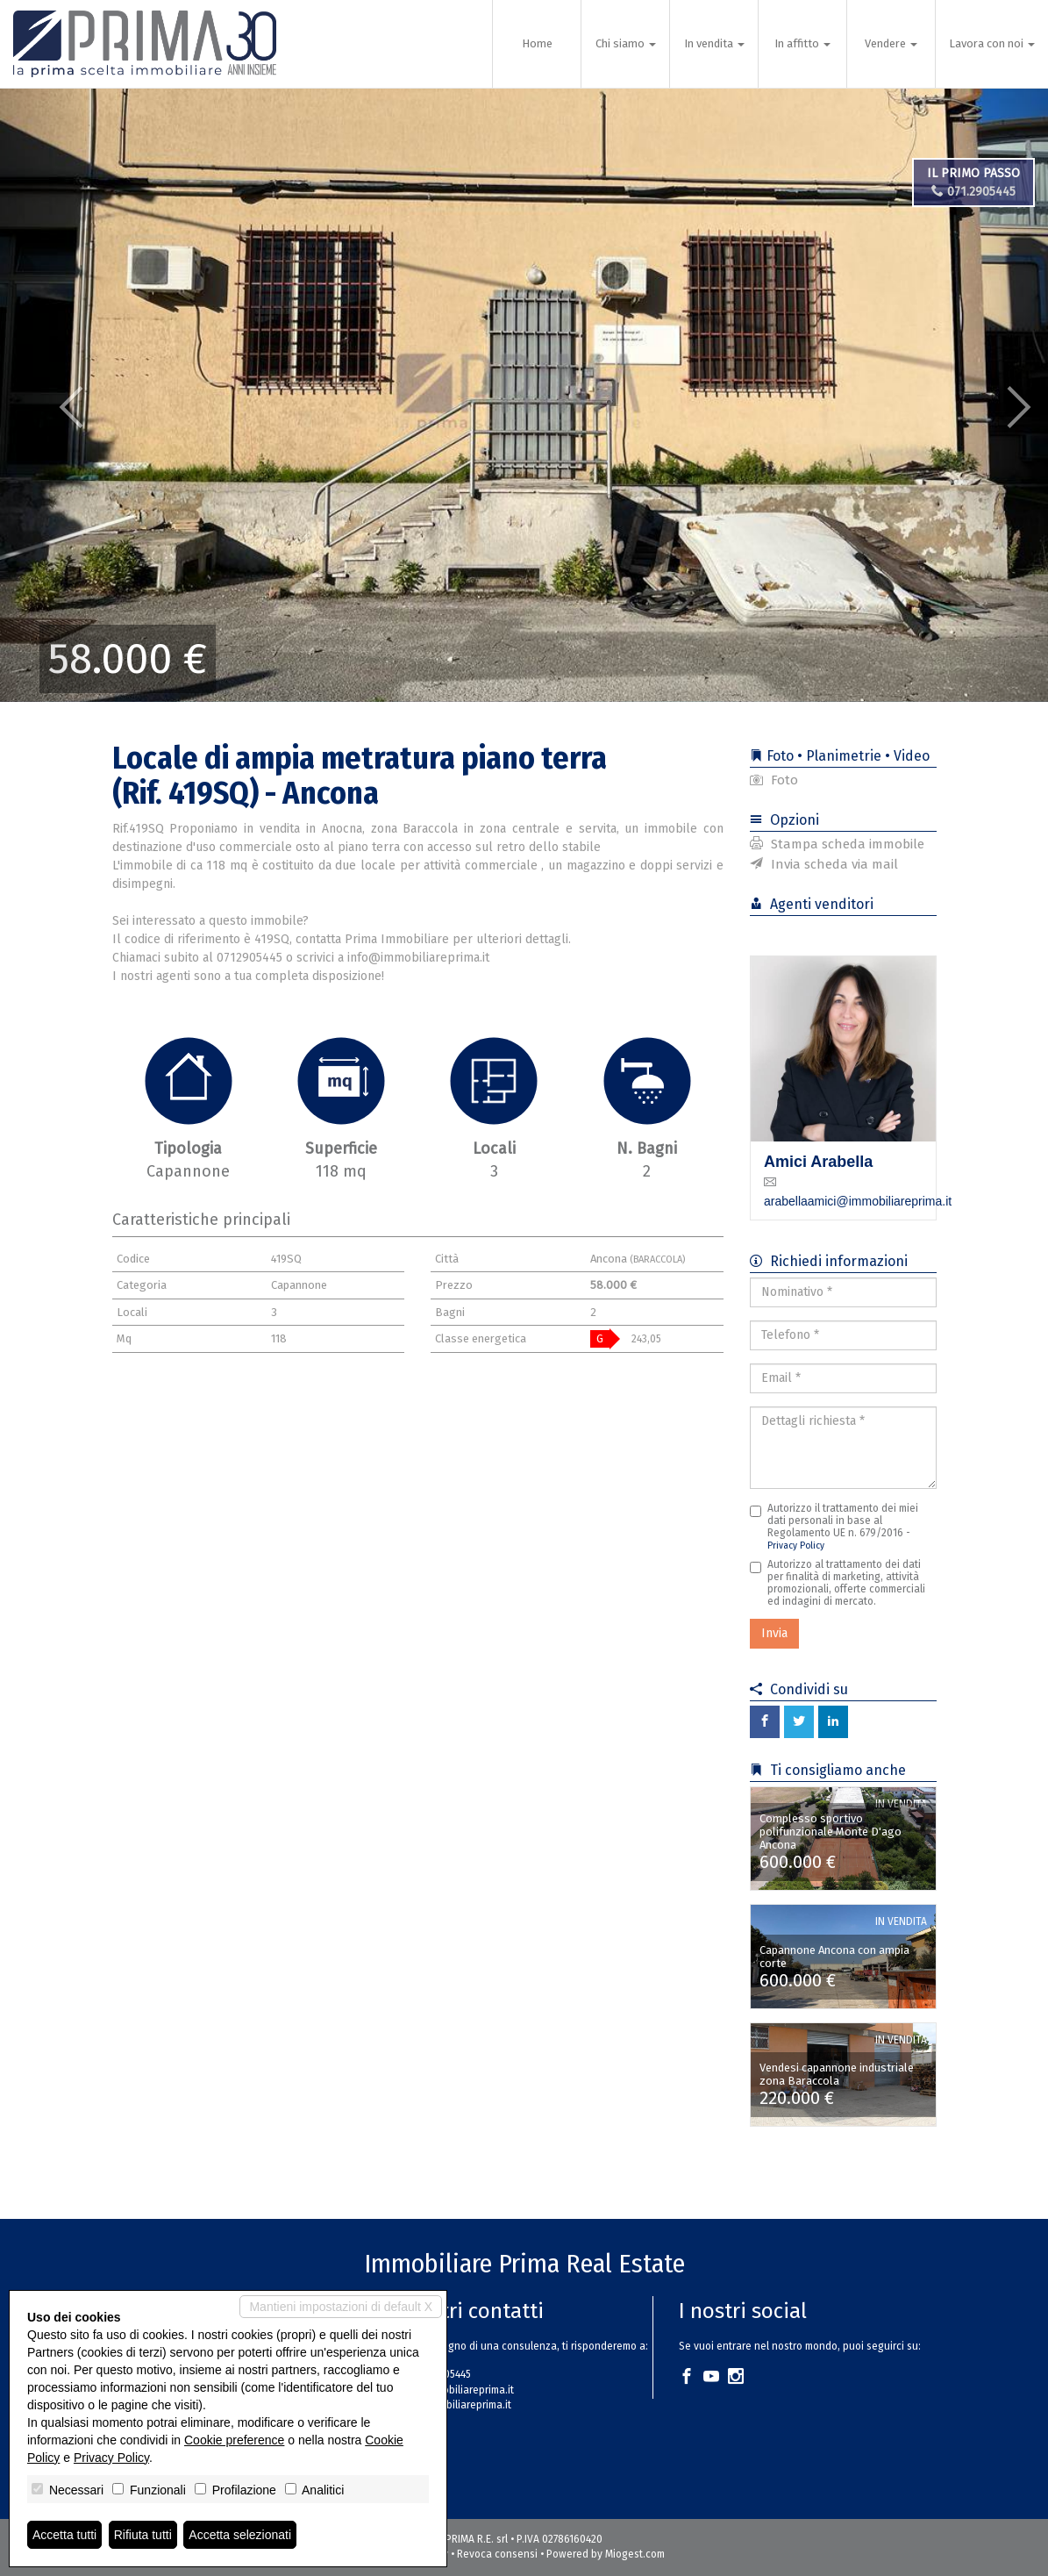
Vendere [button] (891, 43)
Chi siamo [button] (625, 43)
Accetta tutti (64, 2535)
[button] (52, 395)
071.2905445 (973, 191)
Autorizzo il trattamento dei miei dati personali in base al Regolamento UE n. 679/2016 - (834, 1526)
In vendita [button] (714, 43)
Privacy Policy (795, 1545)
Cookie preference (234, 2440)
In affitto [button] (802, 43)
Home (537, 43)
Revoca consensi (497, 2554)
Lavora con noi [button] (992, 43)
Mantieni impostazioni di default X (340, 2307)
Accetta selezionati (240, 2535)
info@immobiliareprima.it (455, 2390)
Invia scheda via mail (824, 864)
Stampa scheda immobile (837, 844)
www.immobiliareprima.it (453, 2405)
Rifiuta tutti (143, 2535)
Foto (774, 780)
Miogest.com (635, 2554)
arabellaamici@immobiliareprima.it (858, 1201)
